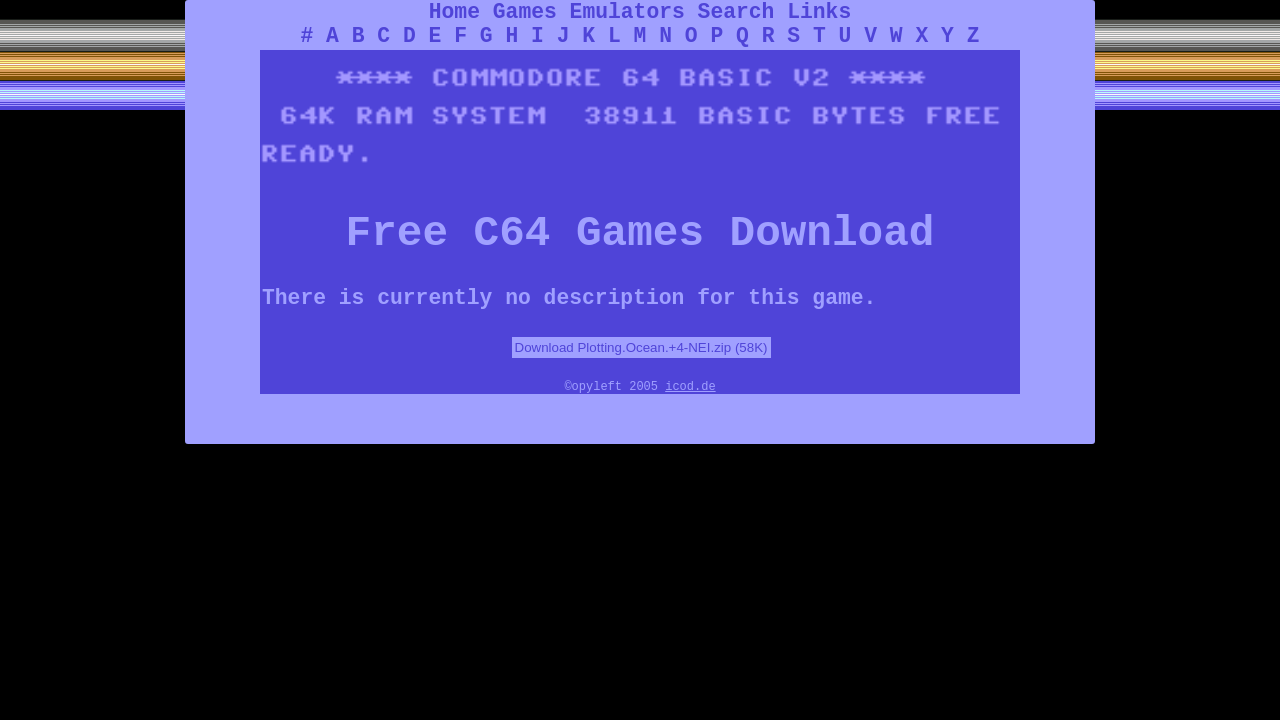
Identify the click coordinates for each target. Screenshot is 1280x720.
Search (736, 12)
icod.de (690, 387)
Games (525, 12)
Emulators (627, 12)
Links (819, 12)
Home (454, 12)
